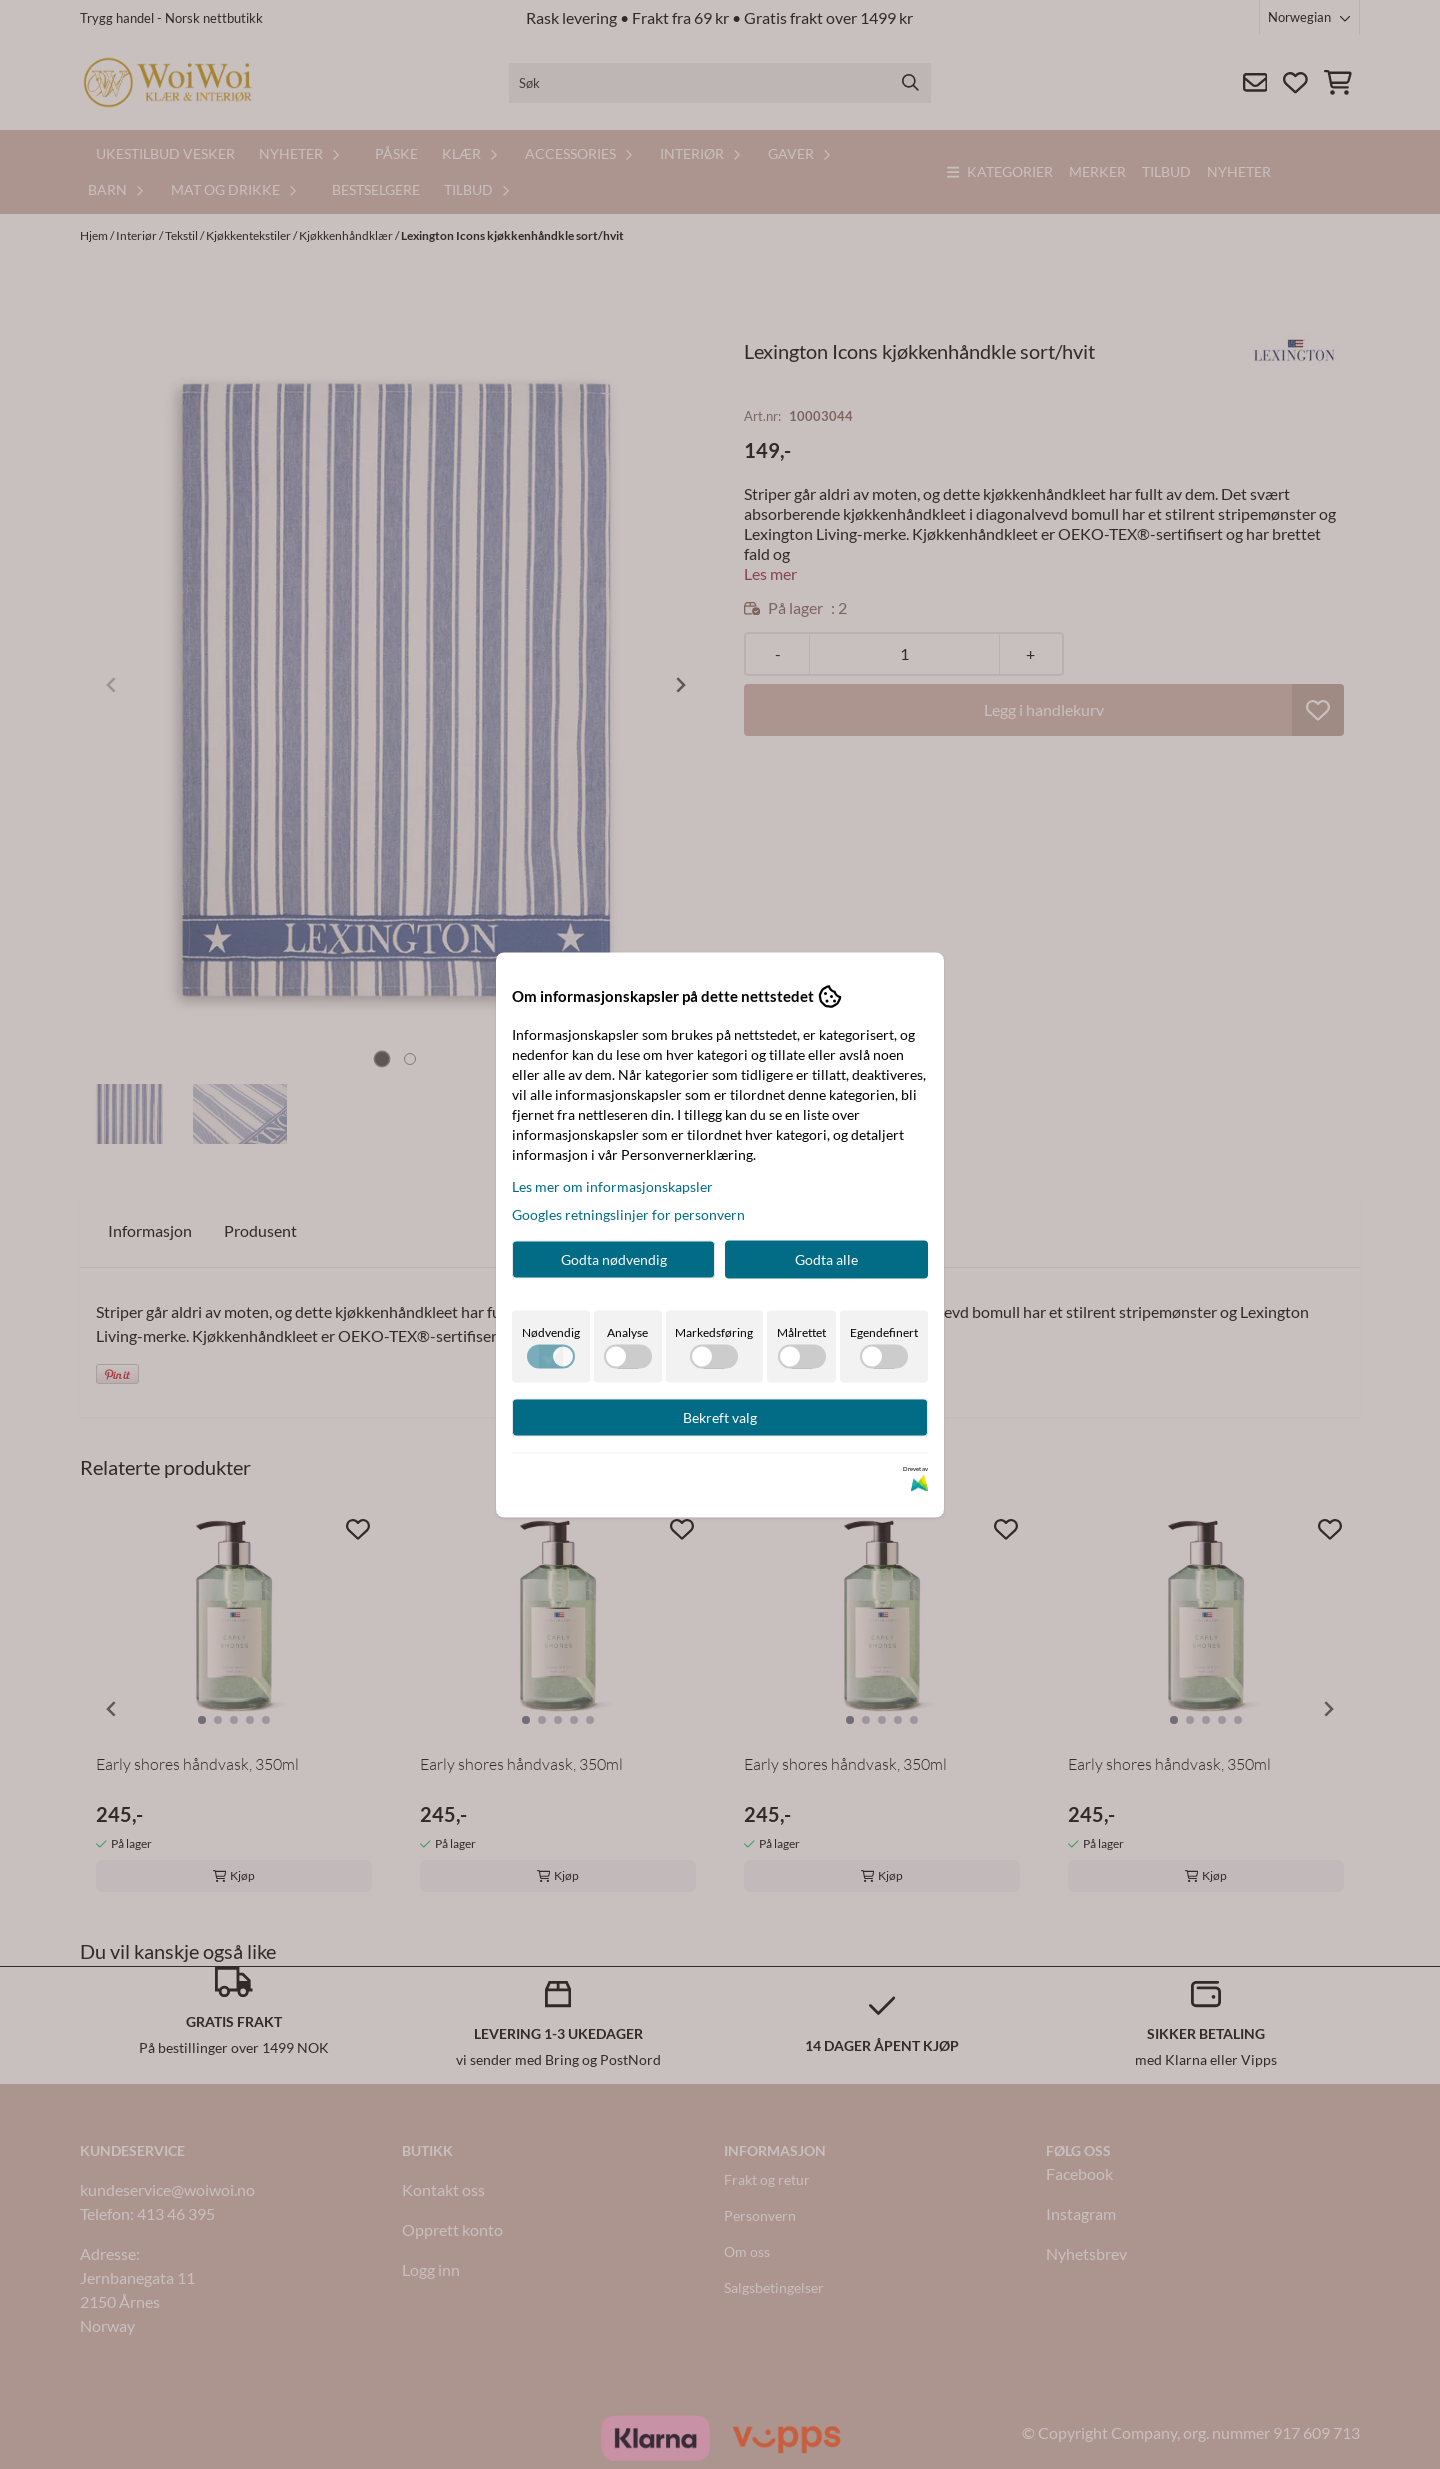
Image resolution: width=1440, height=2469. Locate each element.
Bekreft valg (720, 1416)
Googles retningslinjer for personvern (628, 1213)
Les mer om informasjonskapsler (612, 1185)
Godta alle (826, 1258)
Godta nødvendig (614, 1258)
